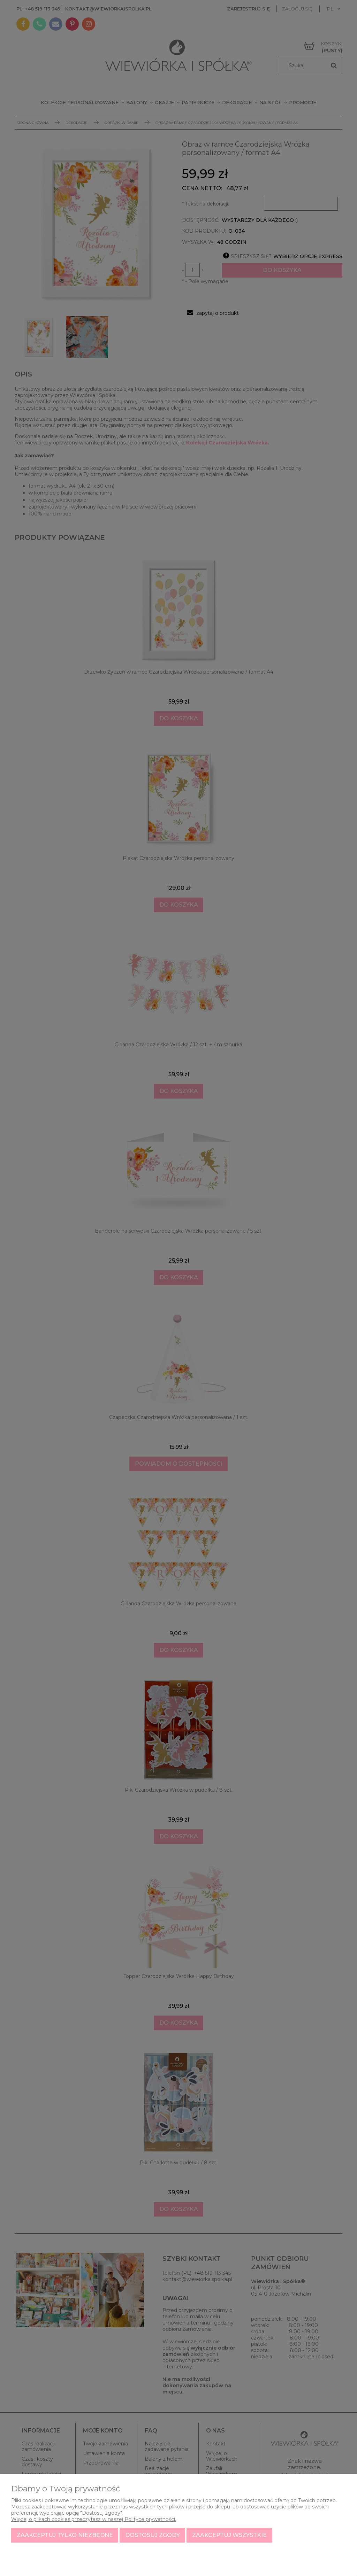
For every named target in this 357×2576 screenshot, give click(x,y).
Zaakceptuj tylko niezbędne (65, 2535)
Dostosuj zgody (152, 2535)
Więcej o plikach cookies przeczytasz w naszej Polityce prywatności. (93, 2519)
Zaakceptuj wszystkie (229, 2535)
